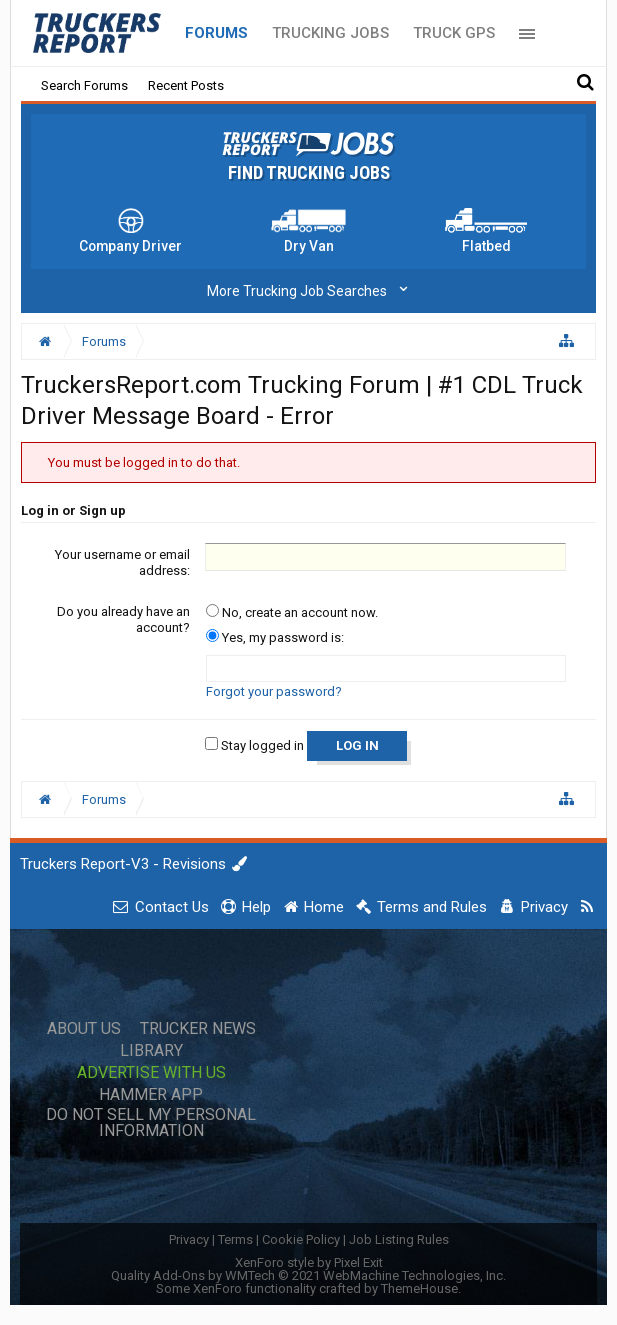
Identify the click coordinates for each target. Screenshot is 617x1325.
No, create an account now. (292, 612)
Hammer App (151, 1095)
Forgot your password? (274, 691)
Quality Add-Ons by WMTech (308, 1275)
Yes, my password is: (275, 637)
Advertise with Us (151, 1073)
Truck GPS (454, 33)
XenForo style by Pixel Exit (309, 1262)
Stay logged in (254, 745)
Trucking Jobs (330, 33)
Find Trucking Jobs (309, 173)
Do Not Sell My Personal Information (151, 1123)
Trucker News (198, 1029)
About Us (84, 1029)
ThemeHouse (419, 1288)
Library (151, 1051)
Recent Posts (186, 85)
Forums (216, 33)
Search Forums (84, 85)
